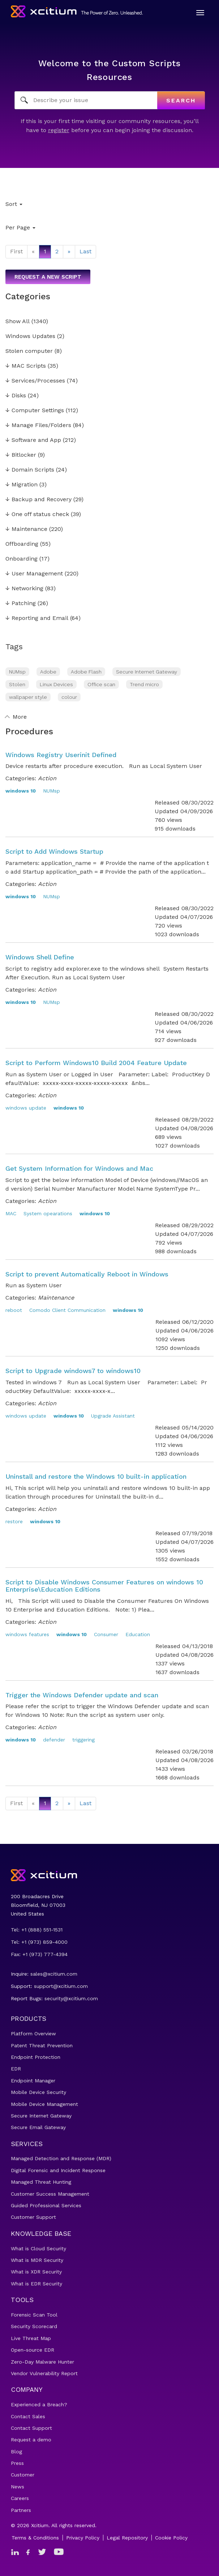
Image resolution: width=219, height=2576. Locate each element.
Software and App (33, 440)
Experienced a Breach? (39, 2404)
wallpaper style (28, 697)
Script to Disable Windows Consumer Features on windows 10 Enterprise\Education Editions (104, 1585)
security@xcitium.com (71, 1998)
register (58, 130)
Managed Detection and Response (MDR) (61, 2158)
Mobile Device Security (38, 2092)
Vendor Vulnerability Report (44, 2373)
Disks (15, 396)
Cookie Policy (171, 2538)
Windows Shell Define (39, 957)
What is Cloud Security (38, 2248)
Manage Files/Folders (38, 425)
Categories (27, 296)
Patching (20, 603)
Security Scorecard (34, 2326)
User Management (34, 574)
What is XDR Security (36, 2272)
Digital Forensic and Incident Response (58, 2170)
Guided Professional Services (46, 2205)
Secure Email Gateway (38, 2127)
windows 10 (20, 791)
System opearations (47, 1213)
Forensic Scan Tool (34, 2315)
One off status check (37, 514)
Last (85, 251)
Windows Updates (30, 336)
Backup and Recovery (38, 500)
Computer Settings (34, 410)
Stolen (17, 684)
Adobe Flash (86, 672)
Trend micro (144, 684)
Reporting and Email (36, 618)
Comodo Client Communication (67, 1310)
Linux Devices (56, 684)
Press (17, 2463)
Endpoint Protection (35, 2057)
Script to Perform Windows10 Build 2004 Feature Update (96, 1063)
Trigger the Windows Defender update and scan (81, 1695)
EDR (16, 2069)
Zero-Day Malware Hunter (42, 2362)
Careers (20, 2498)
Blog (16, 2451)
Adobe (48, 672)
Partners (21, 2510)
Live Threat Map (31, 2338)
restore (14, 1521)
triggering (83, 1740)
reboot (13, 1310)
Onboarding (21, 559)
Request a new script (47, 277)
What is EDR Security (36, 2283)
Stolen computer (29, 351)
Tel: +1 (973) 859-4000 (39, 1942)
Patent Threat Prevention (42, 2045)
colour (69, 697)
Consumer (106, 1634)
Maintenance (26, 529)
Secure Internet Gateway (146, 672)
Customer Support (33, 2217)
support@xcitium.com (61, 1986)
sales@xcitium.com (53, 1974)
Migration (21, 485)
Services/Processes (35, 381)
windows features (27, 1634)
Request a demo (31, 2439)
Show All (17, 321)
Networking (24, 589)
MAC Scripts (25, 366)
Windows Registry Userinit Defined (60, 755)
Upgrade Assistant (113, 1416)
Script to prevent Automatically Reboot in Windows (86, 1274)
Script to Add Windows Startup (54, 851)
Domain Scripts (29, 470)
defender (54, 1740)
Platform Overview (33, 2033)
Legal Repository (127, 2538)
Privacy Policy (82, 2538)
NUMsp (17, 672)
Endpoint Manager (33, 2080)
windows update (25, 1108)
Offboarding (21, 544)
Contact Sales (28, 2416)
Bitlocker (20, 455)
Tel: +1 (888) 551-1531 (37, 1930)
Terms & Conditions (35, 2538)
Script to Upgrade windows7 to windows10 (73, 1370)
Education (137, 1634)
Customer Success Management (50, 2194)
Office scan (101, 684)
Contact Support (31, 2428)
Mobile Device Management (44, 2104)
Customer (22, 2475)
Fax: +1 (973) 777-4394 (39, 1954)
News (17, 2487)
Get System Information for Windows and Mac (79, 1168)
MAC (10, 1213)
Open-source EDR (32, 2350)
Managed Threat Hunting (41, 2182)
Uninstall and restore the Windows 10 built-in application (95, 1476)
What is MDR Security (37, 2260)
